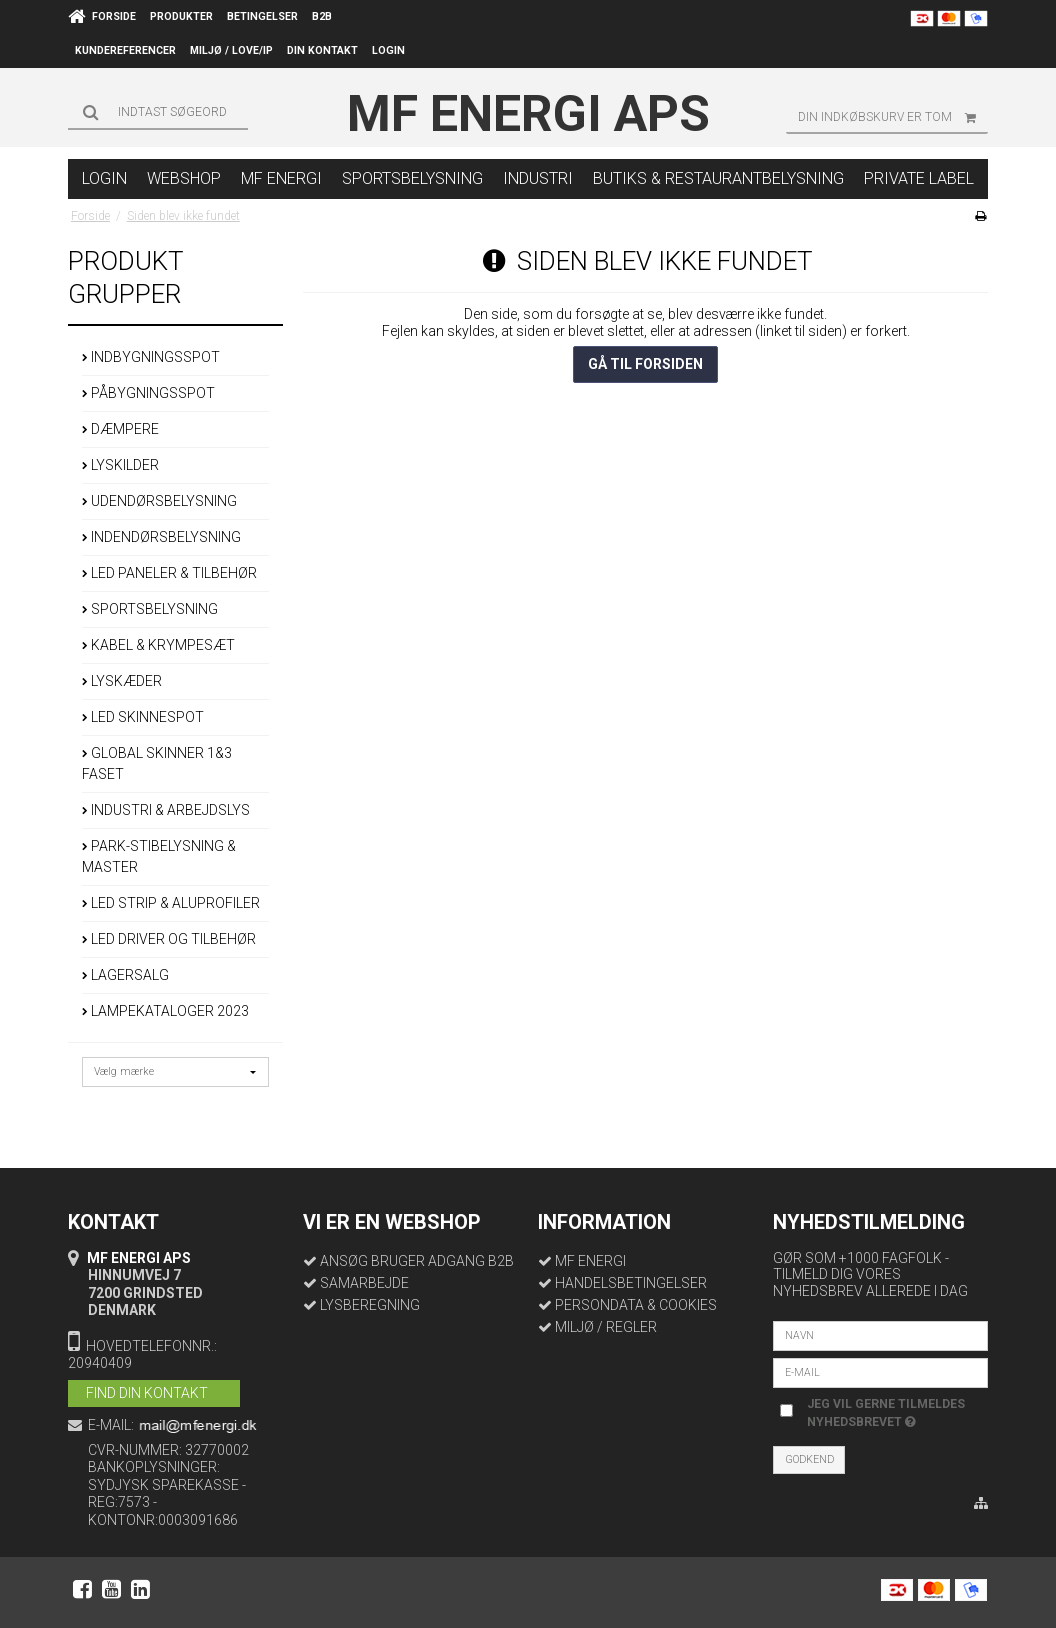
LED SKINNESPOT (143, 717)
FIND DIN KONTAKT (147, 1393)
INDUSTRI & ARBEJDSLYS (166, 810)
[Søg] (158, 112)
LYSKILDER (120, 465)
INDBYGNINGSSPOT (151, 357)
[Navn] (880, 1335)
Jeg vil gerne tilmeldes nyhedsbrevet (884, 1412)
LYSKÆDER (122, 681)
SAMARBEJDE (364, 1283)
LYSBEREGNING (370, 1305)
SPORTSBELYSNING (150, 609)
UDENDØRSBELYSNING (159, 501)
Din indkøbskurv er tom (893, 117)
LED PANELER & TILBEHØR (169, 573)
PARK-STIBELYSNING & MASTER (159, 856)
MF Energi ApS (528, 114)
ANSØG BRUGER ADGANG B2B (417, 1261)
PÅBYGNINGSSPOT (148, 393)
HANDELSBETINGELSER (631, 1283)
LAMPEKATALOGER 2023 (165, 1011)
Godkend (809, 1459)
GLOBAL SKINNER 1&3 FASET (157, 763)
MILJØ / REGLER (606, 1327)
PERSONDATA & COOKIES (636, 1305)
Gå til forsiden (645, 364)
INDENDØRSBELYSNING (161, 537)
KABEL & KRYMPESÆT (158, 645)
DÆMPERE (120, 429)
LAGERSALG (125, 975)
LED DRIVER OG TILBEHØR (169, 939)
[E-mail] (880, 1372)
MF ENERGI (590, 1261)
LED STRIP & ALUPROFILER (171, 903)
